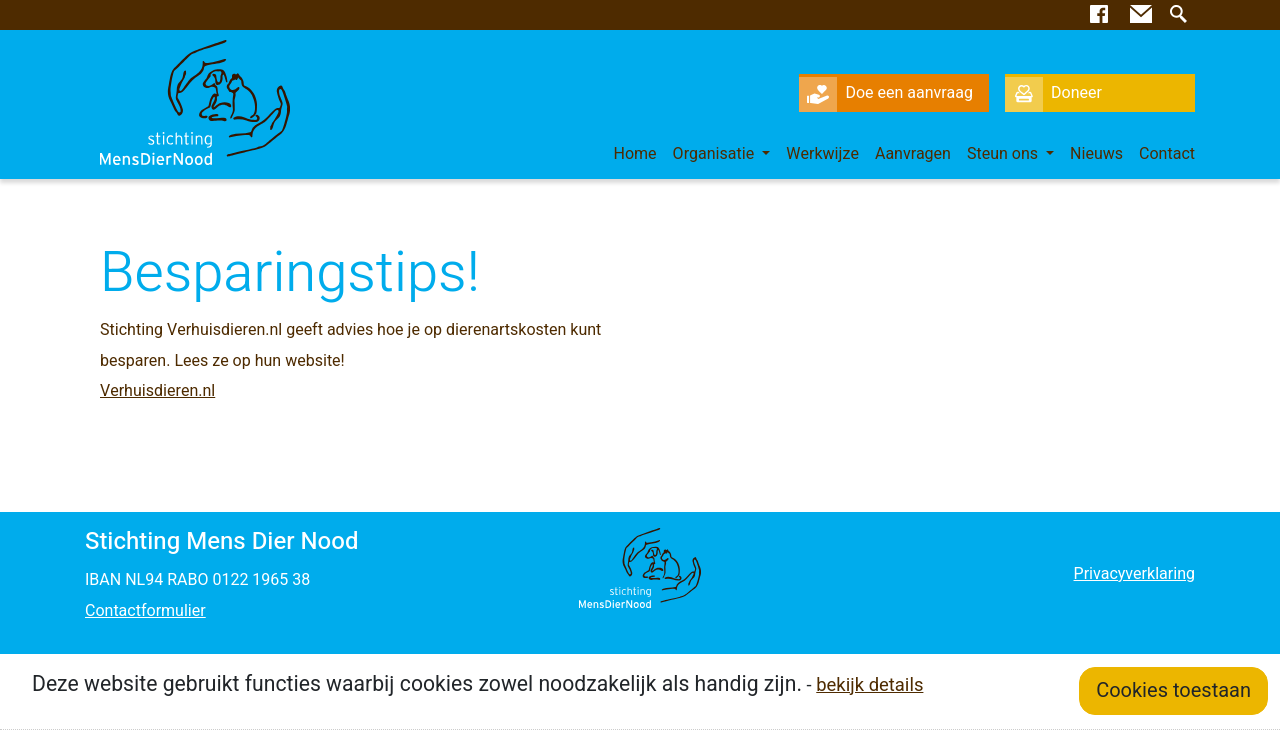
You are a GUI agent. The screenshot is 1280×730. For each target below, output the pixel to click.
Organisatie (716, 154)
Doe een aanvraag (886, 93)
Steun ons (1004, 154)
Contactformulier (145, 611)
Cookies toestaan (1173, 690)
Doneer (1053, 93)
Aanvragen (913, 154)
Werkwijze (822, 154)
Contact (1167, 154)
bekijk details (869, 685)
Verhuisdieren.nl (157, 391)
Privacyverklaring (1134, 574)
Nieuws (1096, 154)
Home (635, 154)
